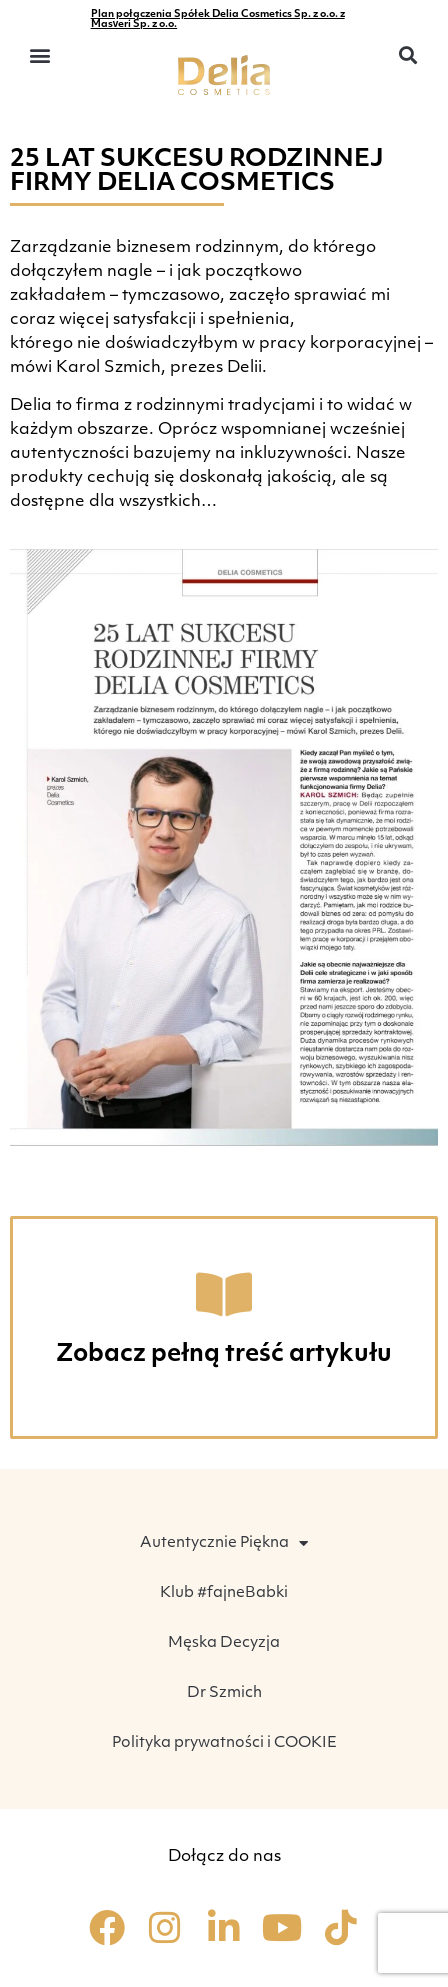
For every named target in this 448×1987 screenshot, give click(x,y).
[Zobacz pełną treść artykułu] (224, 1294)
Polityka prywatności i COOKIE (224, 1743)
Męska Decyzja (224, 1643)
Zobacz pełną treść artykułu (224, 1355)
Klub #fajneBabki (224, 1593)
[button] (40, 55)
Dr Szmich (224, 1693)
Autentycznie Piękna (224, 1543)
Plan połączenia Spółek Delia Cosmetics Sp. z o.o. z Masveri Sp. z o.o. (218, 19)
